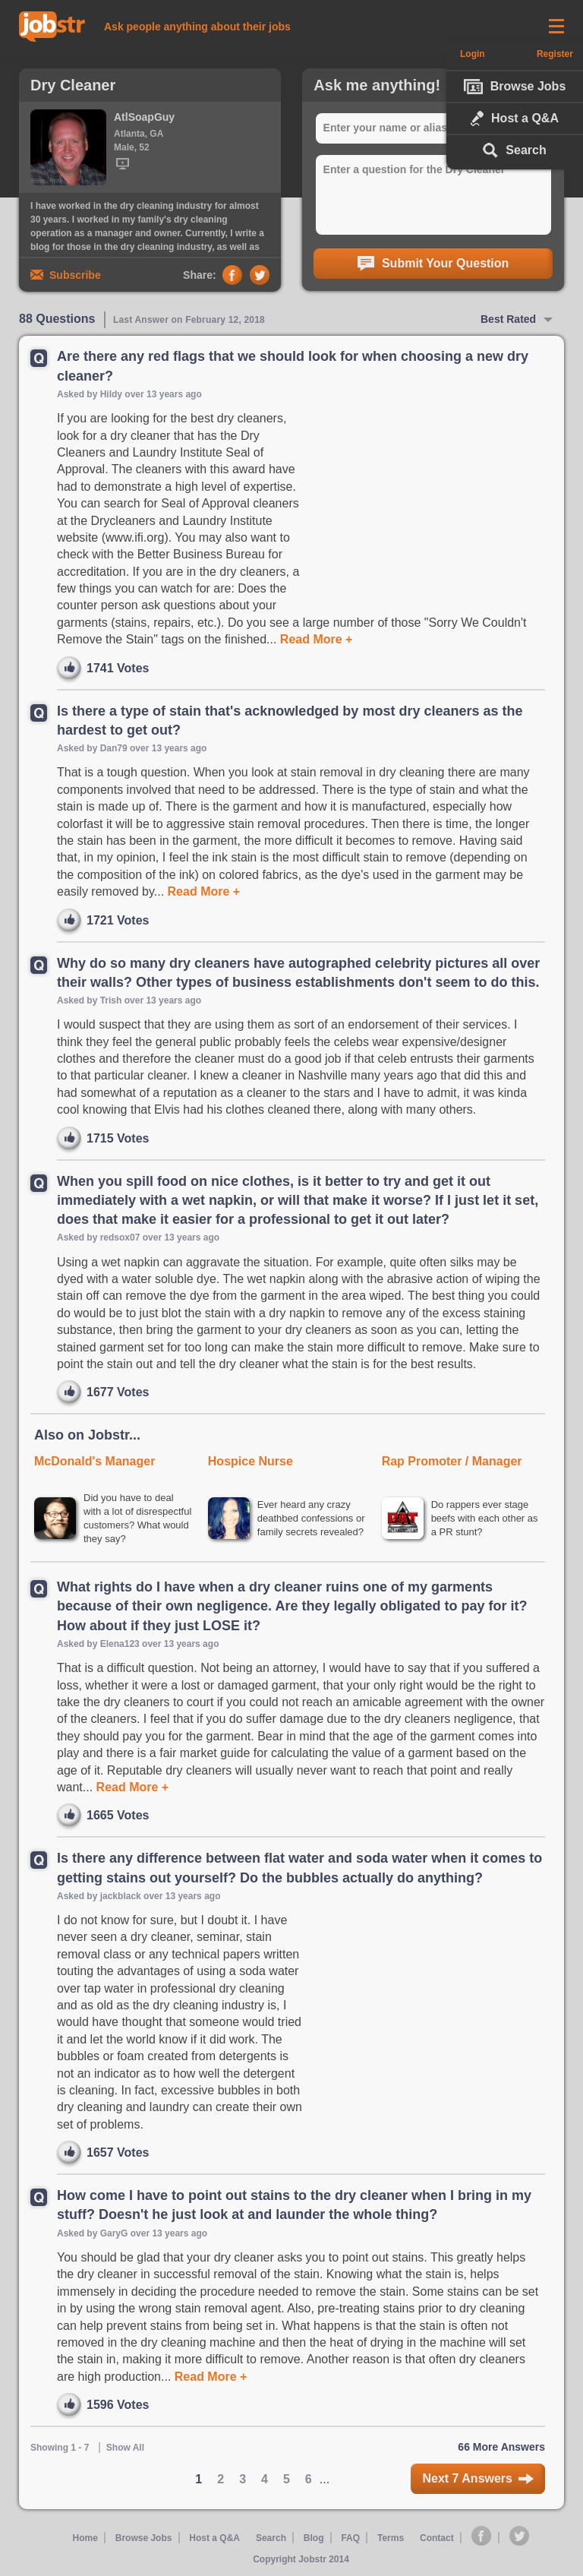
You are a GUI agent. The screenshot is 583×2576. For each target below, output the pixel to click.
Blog (314, 2539)
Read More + (314, 639)
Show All (125, 2449)
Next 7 (478, 2480)
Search (514, 150)
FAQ (350, 2539)
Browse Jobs (515, 86)
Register (557, 54)
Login (470, 54)
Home (85, 2539)
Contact (438, 2539)
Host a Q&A (515, 118)
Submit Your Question (433, 263)
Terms (390, 2539)
